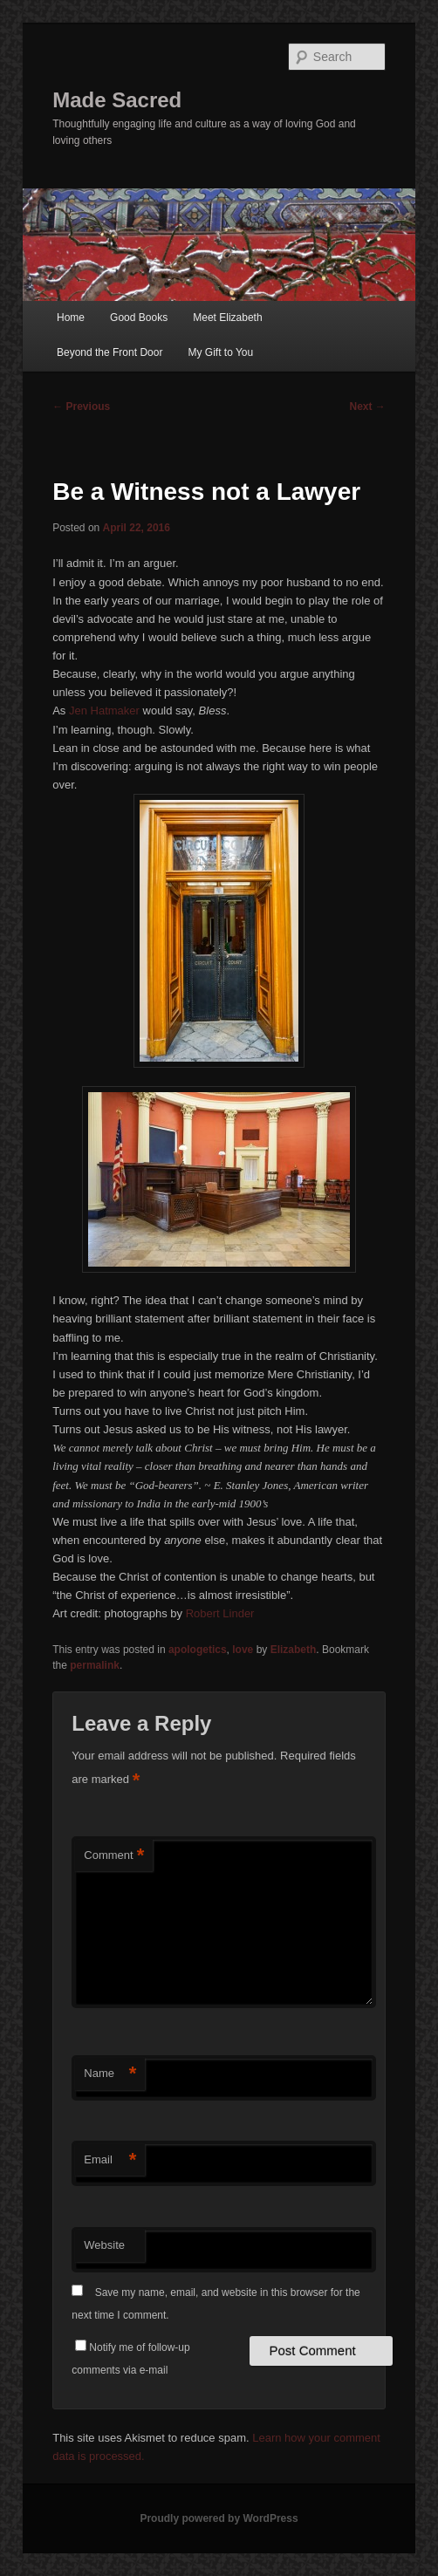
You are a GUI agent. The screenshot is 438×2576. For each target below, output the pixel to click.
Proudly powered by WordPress (219, 2518)
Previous (81, 406)
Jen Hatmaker (104, 710)
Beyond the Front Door (109, 352)
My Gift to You (220, 352)
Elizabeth (293, 1649)
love (242, 1649)
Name (110, 2074)
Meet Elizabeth (227, 317)
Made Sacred (116, 100)
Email (110, 2160)
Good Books (139, 317)
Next (367, 406)
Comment (114, 1856)
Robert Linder (220, 1613)
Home (71, 317)
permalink (95, 1665)
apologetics (197, 1649)
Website (104, 2244)
